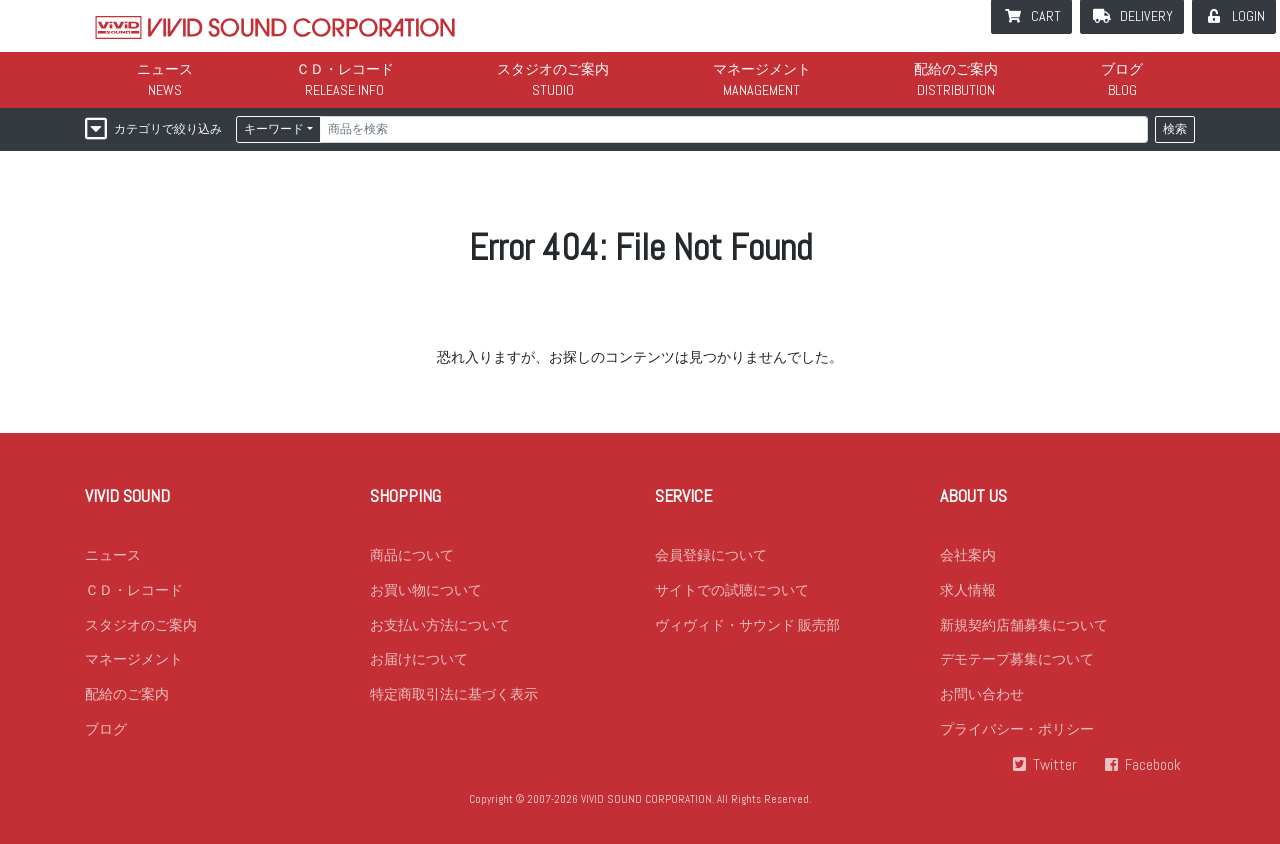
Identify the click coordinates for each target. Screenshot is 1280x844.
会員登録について (711, 555)
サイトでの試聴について (732, 590)
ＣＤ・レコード (345, 69)
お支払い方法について (440, 625)
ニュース (165, 69)
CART (1046, 16)
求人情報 (968, 590)
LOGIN (1248, 16)
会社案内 (968, 555)
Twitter (1055, 766)
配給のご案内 (956, 69)
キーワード (274, 129)
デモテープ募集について (1017, 660)
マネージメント (762, 69)
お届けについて (419, 660)
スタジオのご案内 (553, 69)
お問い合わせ (982, 695)
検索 (1175, 129)
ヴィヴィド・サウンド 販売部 (747, 625)
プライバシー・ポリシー (1017, 730)
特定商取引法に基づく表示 (454, 695)
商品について (412, 555)
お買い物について (426, 590)
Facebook (1153, 766)
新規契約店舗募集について (1024, 625)
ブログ (1122, 69)
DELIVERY (1146, 16)
